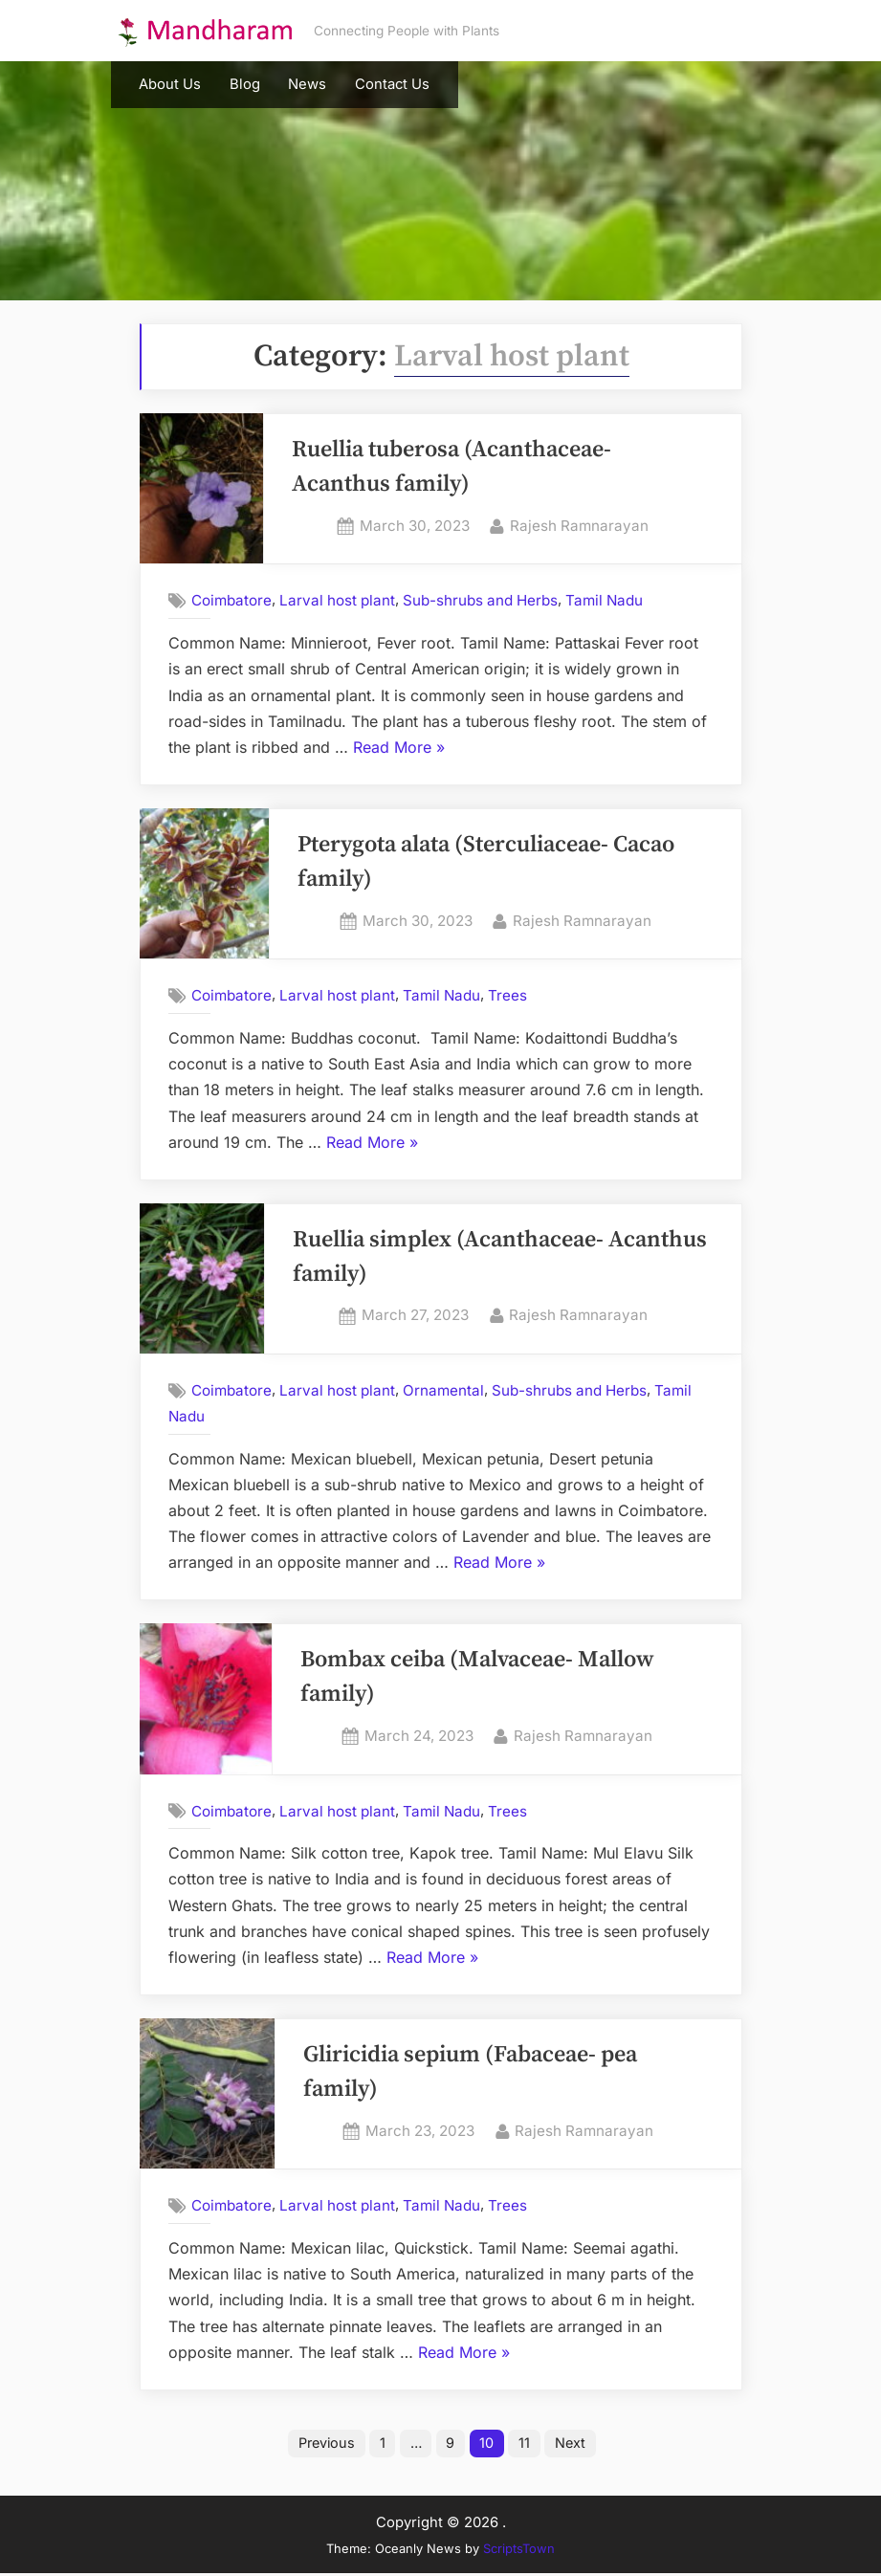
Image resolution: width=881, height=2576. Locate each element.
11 (530, 2444)
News (307, 84)
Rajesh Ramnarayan (579, 524)
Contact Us (392, 84)
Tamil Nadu (604, 600)
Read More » (399, 748)
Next (578, 2444)
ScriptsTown (519, 2550)
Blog (245, 84)
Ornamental (443, 1390)
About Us (170, 84)
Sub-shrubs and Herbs (480, 600)
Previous (321, 2444)
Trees (507, 995)
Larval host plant (337, 600)
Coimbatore (231, 600)
